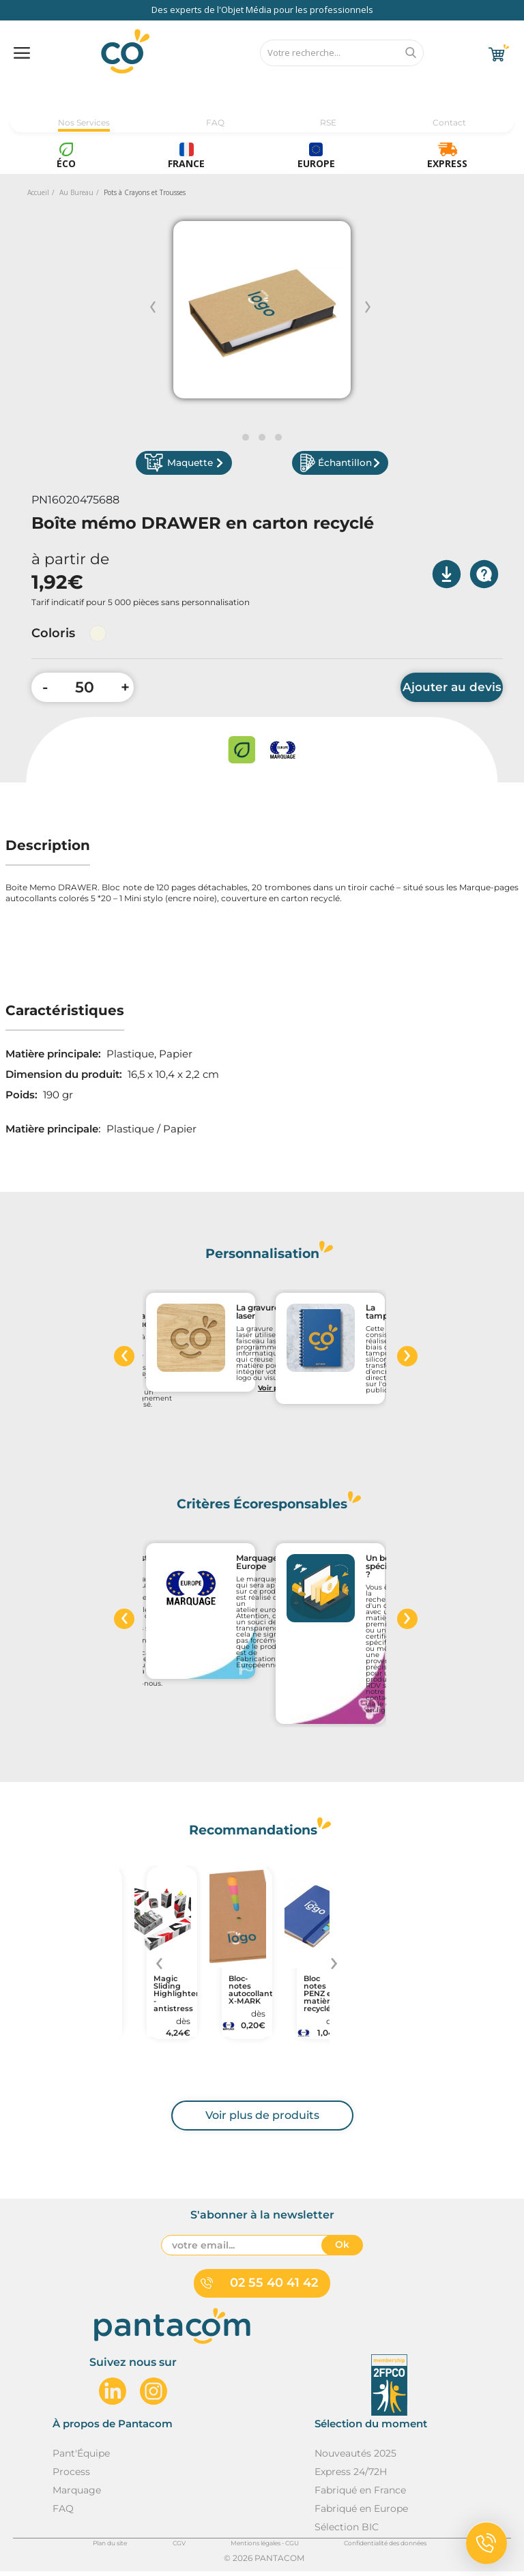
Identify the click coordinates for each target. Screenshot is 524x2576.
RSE (328, 122)
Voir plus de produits (262, 2119)
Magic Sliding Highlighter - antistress (172, 1998)
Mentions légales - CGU (265, 2547)
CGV (179, 2547)
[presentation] (124, 1361)
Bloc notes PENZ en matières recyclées (322, 1998)
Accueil (38, 192)
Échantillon (328, 465)
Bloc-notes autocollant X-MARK (247, 1995)
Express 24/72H (351, 2476)
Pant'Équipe (81, 2458)
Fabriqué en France (360, 2495)
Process (71, 2476)
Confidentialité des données (385, 2547)
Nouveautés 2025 (355, 2458)
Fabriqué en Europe (361, 2513)
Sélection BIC (347, 2532)
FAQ (215, 122)
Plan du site (110, 2547)
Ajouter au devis (452, 692)
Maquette (196, 465)
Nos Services (84, 122)
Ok (342, 2250)
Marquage (77, 2495)
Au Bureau (76, 192)
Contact (449, 122)
